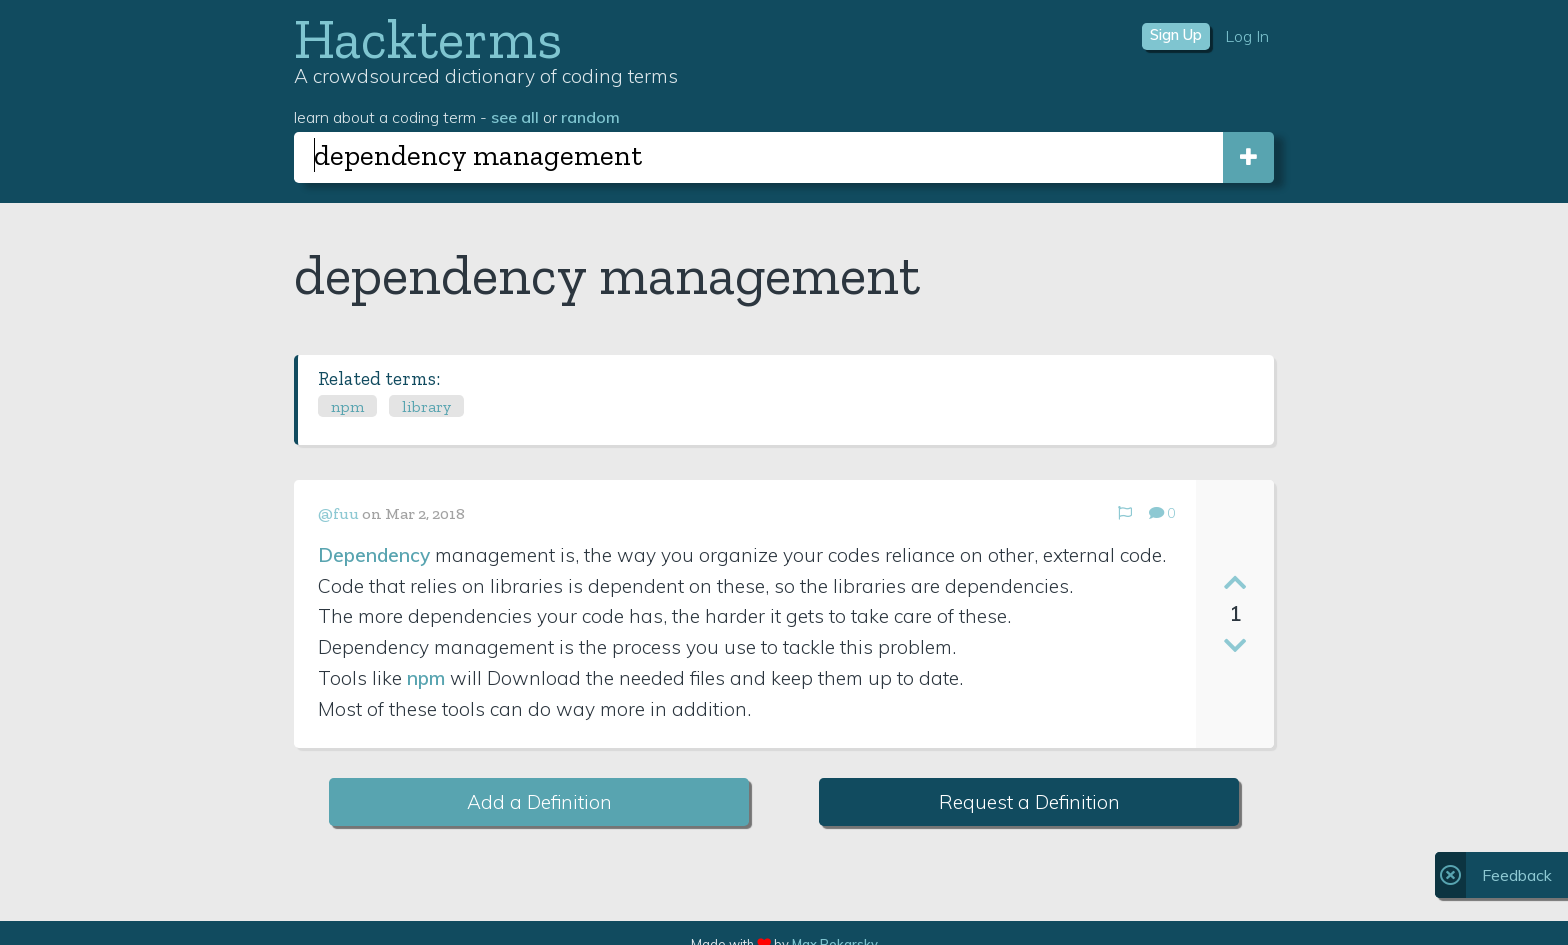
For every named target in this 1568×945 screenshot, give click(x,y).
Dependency (374, 555)
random (590, 117)
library (426, 406)
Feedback (1517, 875)
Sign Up (1176, 35)
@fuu (338, 513)
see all (515, 117)
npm (347, 406)
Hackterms (428, 38)
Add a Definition (539, 802)
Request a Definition (1029, 802)
